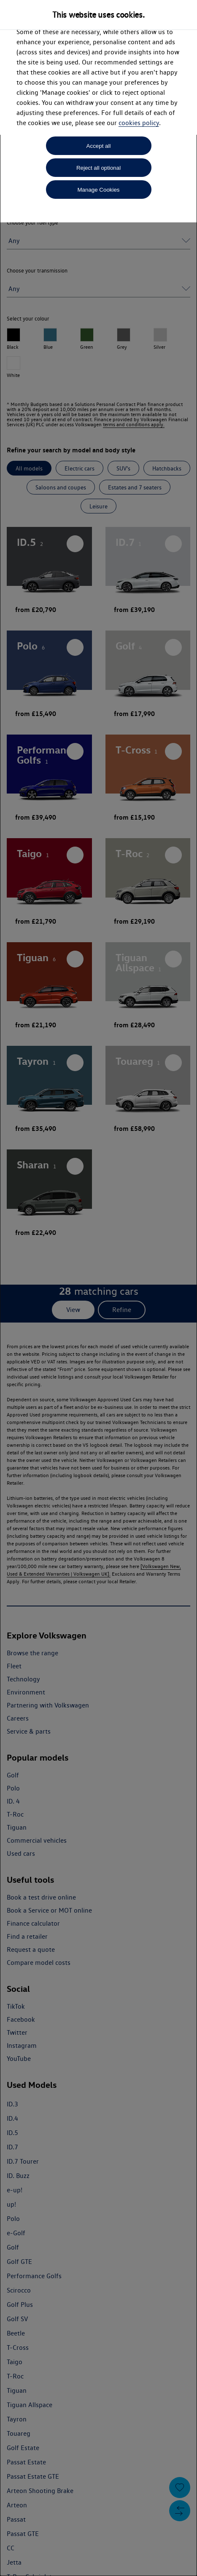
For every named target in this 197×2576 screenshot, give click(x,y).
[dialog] (98, 1288)
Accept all (98, 146)
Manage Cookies (98, 190)
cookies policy (139, 123)
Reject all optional (98, 168)
